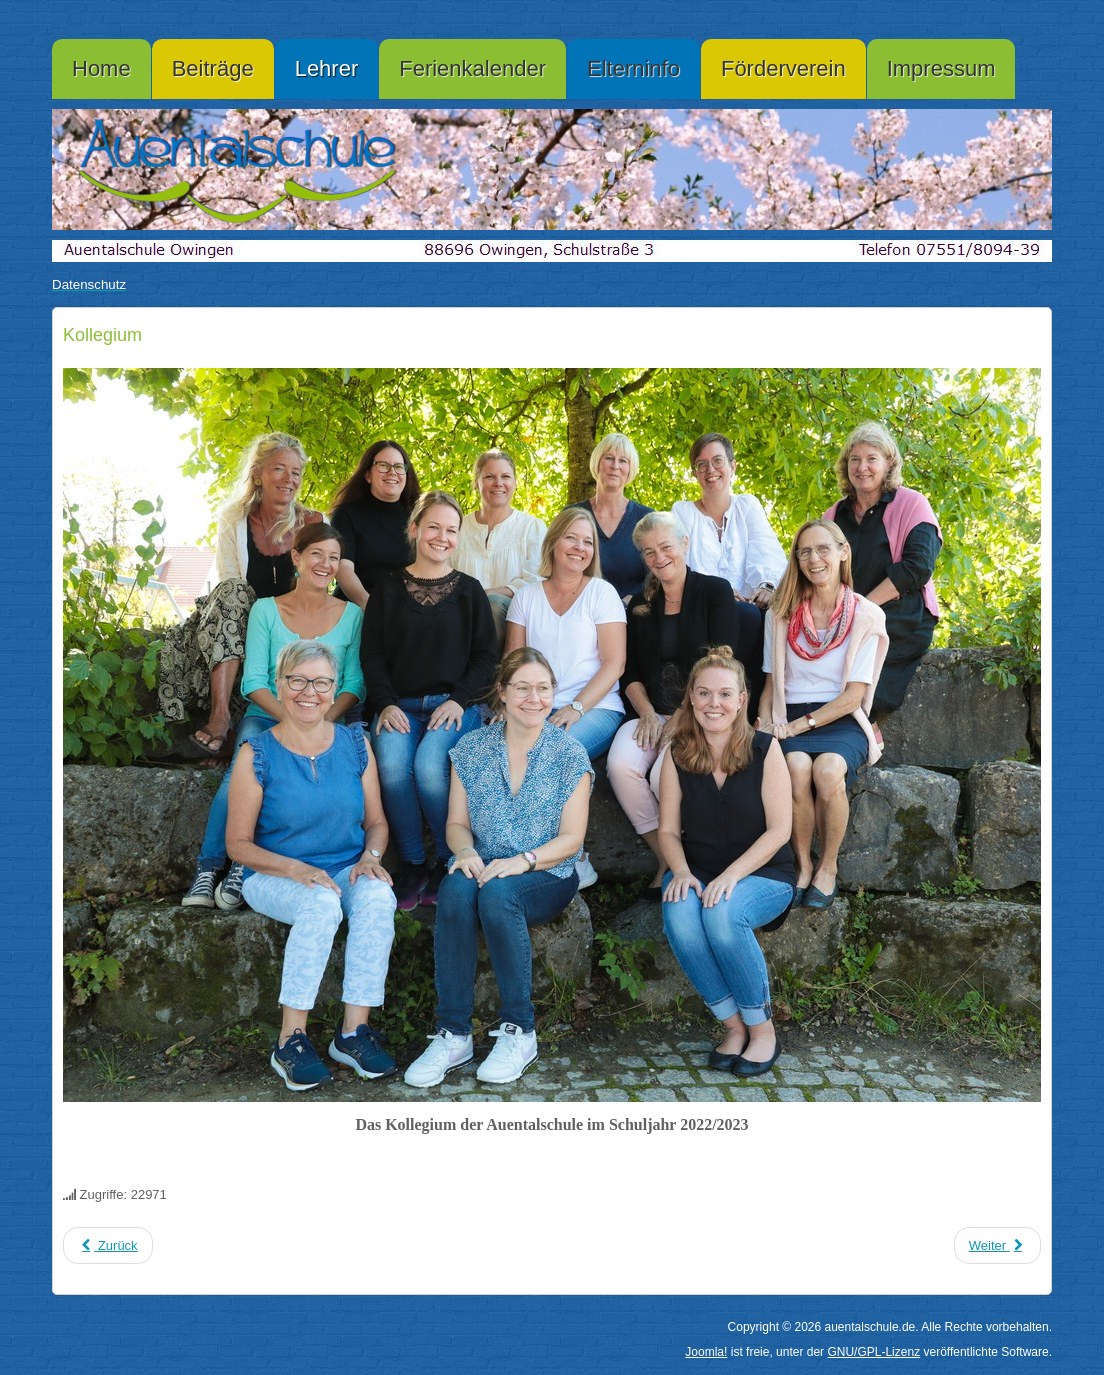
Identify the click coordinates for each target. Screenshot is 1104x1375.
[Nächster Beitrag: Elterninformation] (997, 1245)
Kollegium (102, 335)
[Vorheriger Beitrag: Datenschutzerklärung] (108, 1245)
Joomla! (706, 1352)
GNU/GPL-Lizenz (873, 1352)
